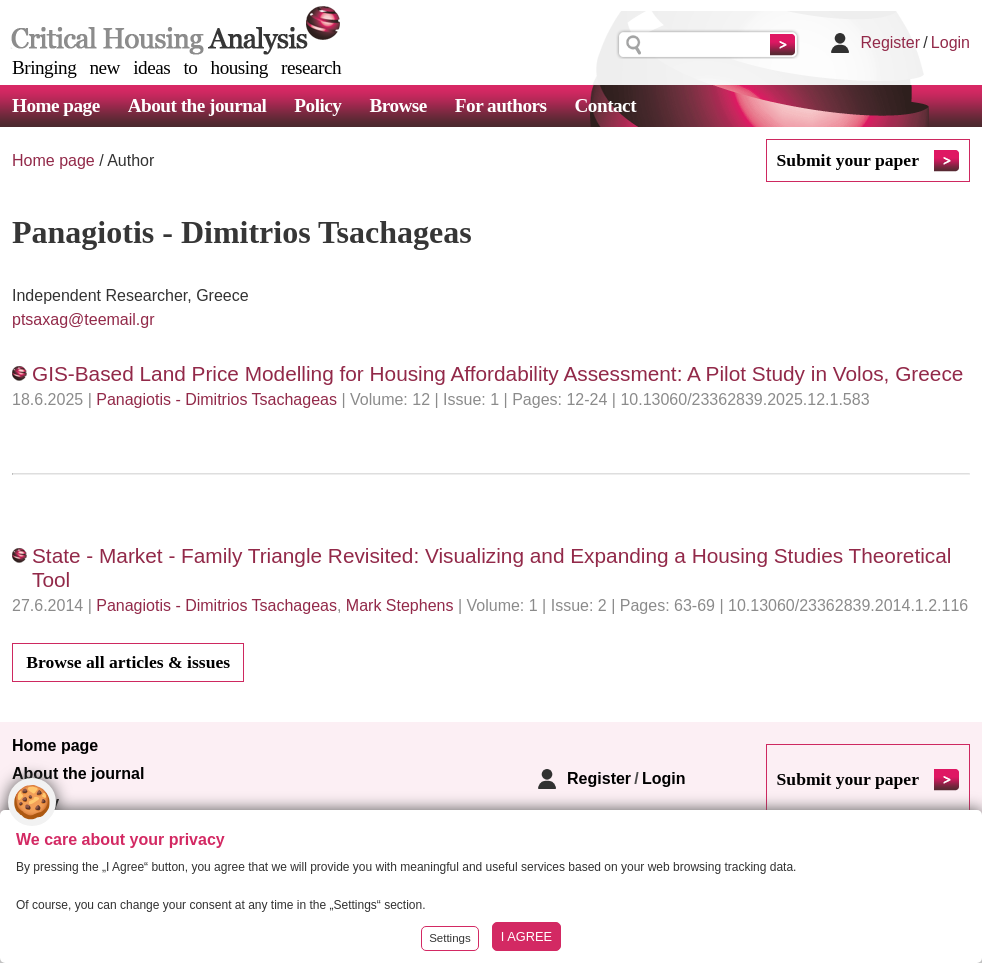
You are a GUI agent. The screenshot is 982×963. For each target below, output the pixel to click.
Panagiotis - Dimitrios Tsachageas (216, 399)
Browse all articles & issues (128, 662)
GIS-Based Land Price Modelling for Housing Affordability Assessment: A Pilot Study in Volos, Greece (497, 373)
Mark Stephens (400, 605)
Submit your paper (848, 160)
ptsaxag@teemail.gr (83, 319)
